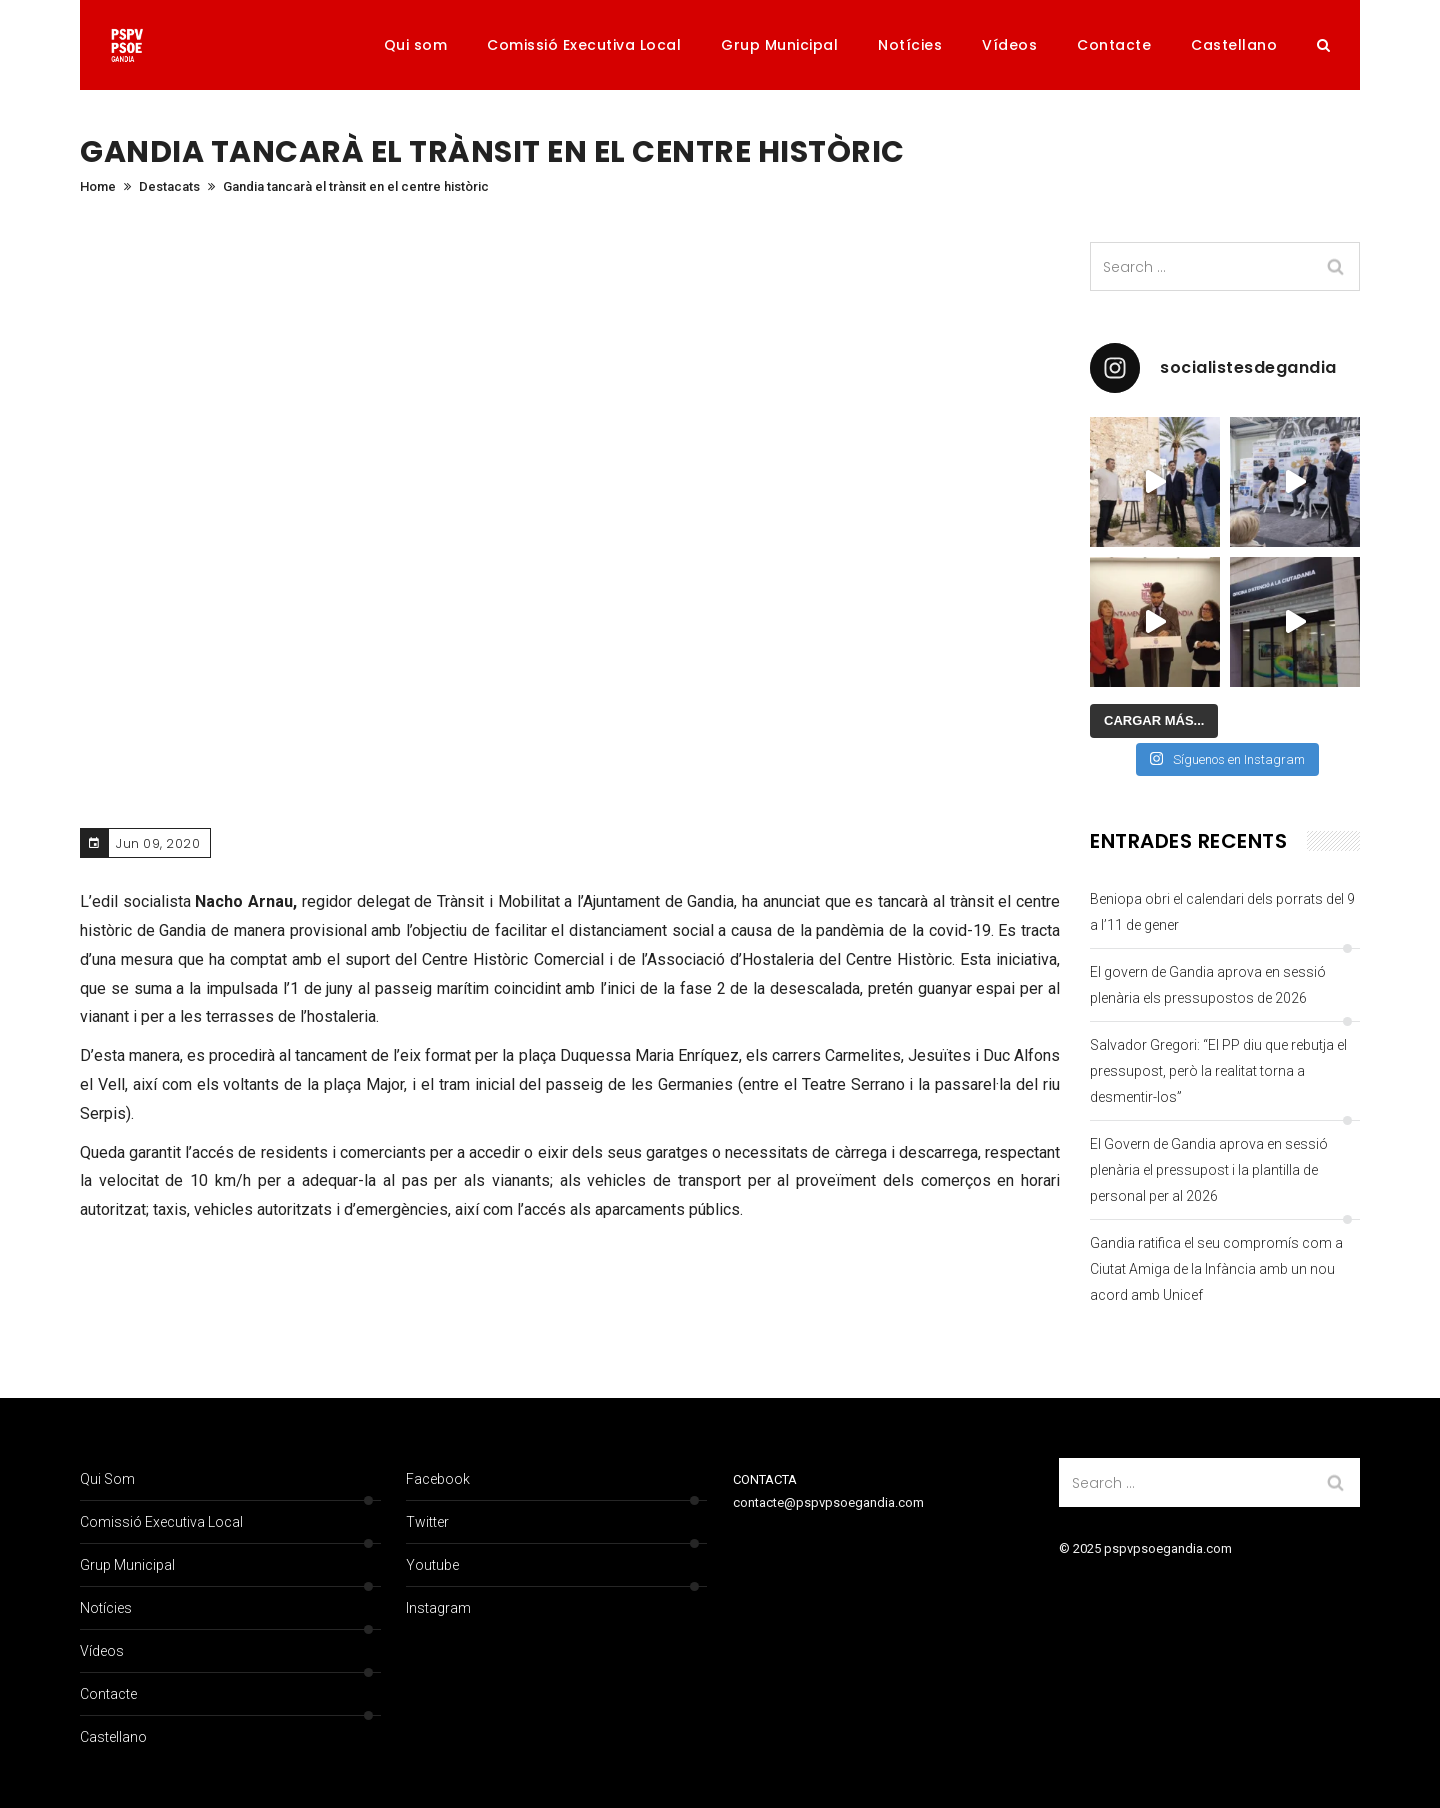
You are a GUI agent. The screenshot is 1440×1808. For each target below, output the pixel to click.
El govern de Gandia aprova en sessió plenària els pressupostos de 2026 (1208, 985)
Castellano (1234, 45)
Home (98, 186)
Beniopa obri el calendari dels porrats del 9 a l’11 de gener (1222, 912)
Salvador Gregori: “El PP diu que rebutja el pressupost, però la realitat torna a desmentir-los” (1218, 1071)
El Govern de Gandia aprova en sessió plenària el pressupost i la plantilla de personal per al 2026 (1209, 1170)
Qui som (416, 45)
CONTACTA (765, 1479)
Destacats (169, 186)
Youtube (432, 1565)
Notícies (910, 45)
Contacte (1114, 45)
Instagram (438, 1608)
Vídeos (1009, 45)
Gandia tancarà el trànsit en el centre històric (356, 186)
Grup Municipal (779, 45)
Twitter (427, 1522)
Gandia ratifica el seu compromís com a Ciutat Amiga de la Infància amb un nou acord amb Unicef (1216, 1269)
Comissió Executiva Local (584, 45)
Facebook (438, 1479)
